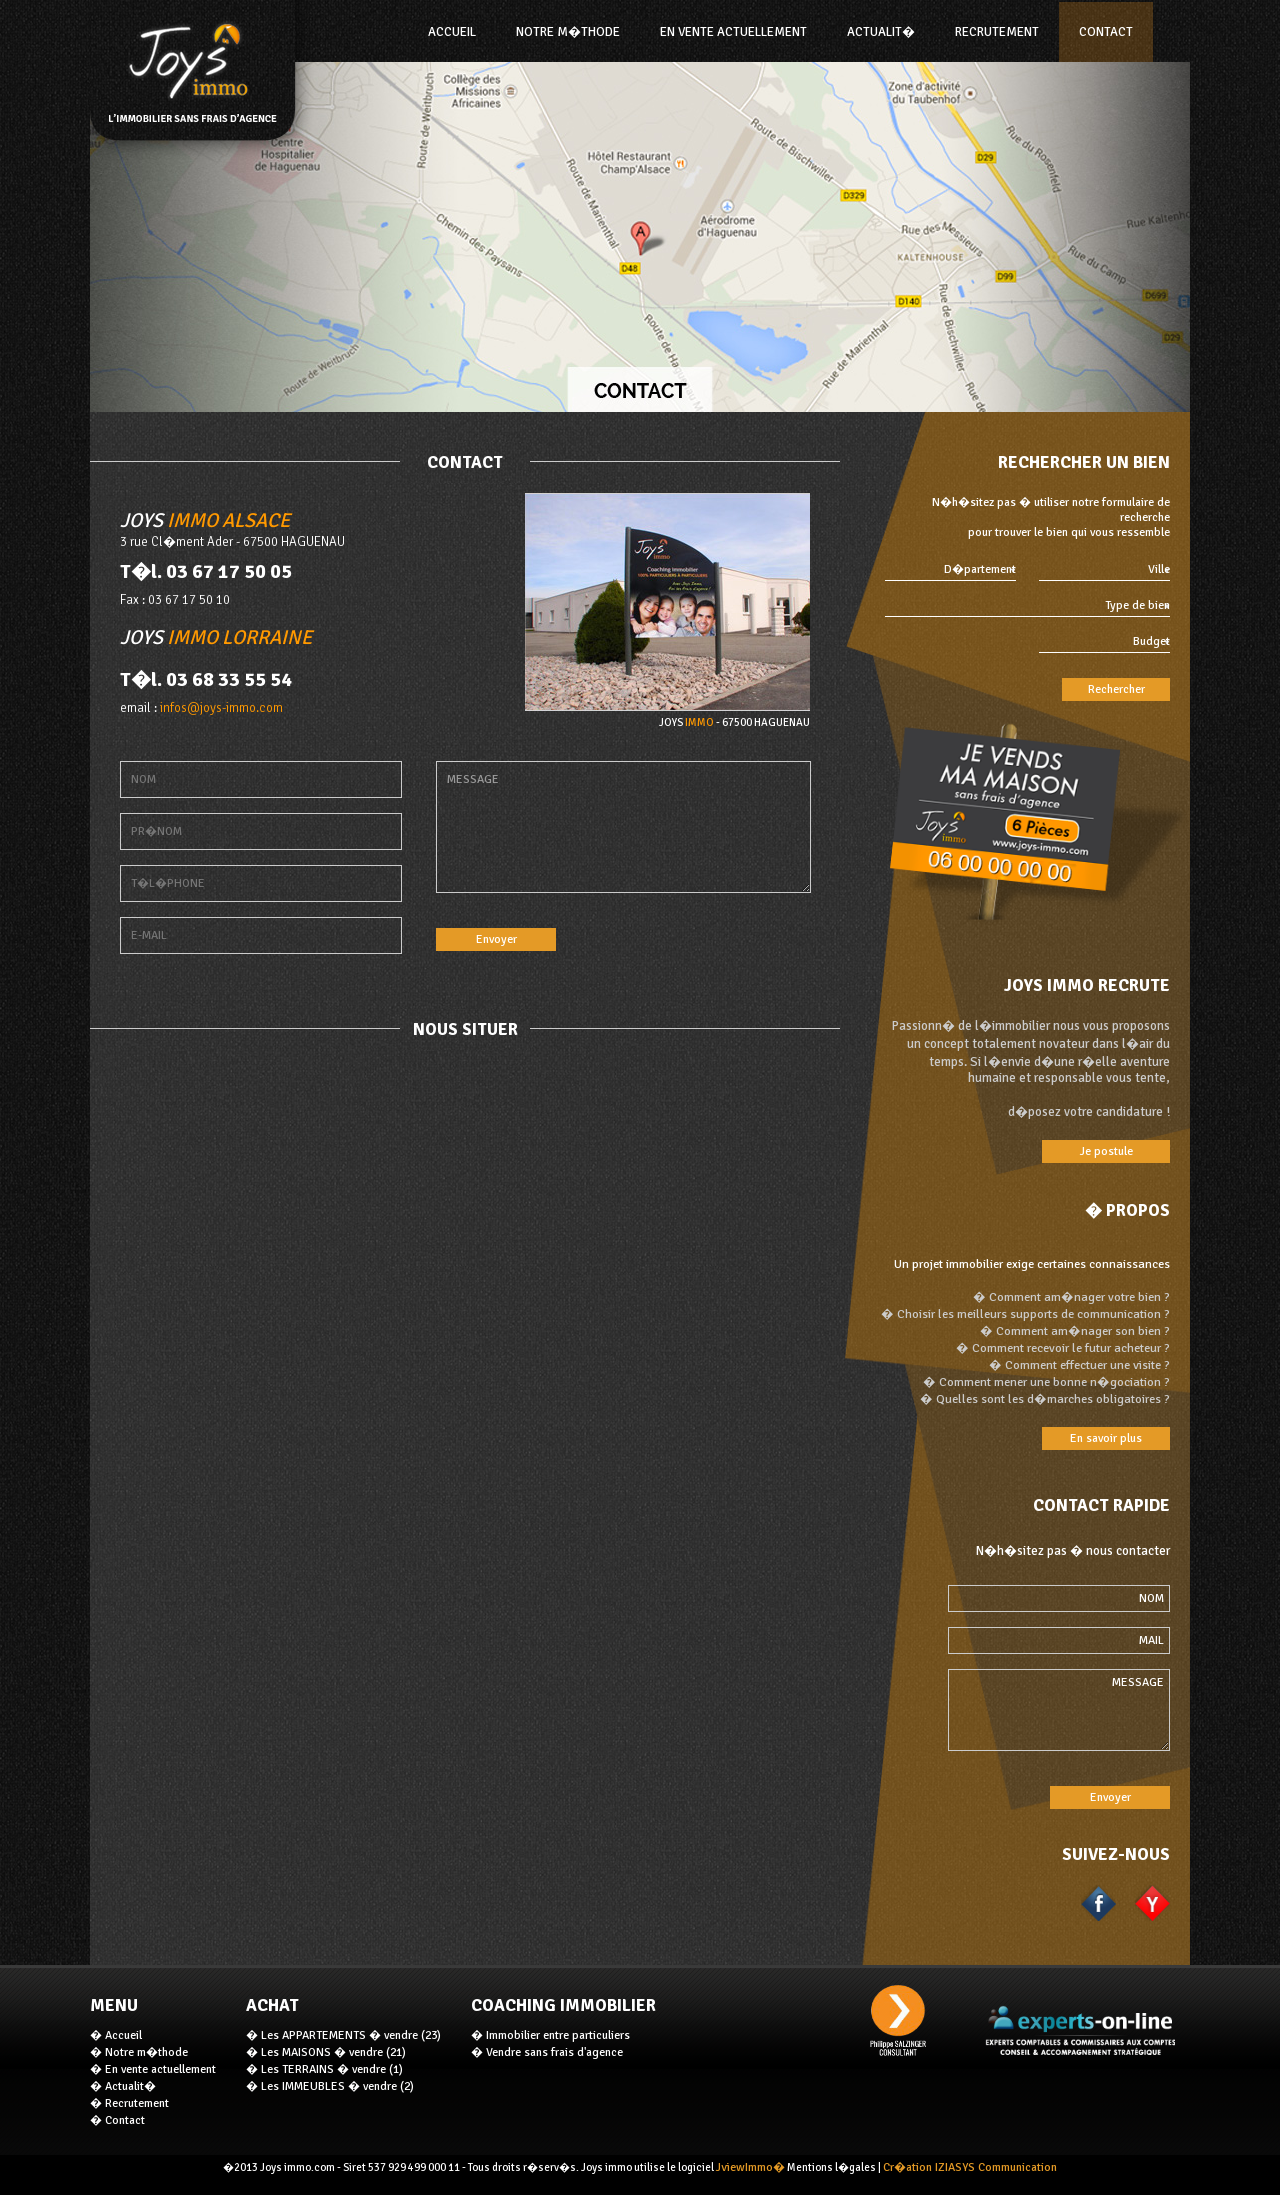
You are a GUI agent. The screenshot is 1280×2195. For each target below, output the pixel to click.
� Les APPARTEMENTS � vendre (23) (343, 2035)
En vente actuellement (733, 32)
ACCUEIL (452, 32)
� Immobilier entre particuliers (550, 2035)
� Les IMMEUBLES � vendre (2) (330, 2086)
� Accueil (116, 2035)
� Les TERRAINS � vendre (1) (324, 2069)
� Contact (117, 2120)
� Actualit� (123, 2086)
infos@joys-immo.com (221, 708)
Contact (1106, 32)
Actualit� (881, 32)
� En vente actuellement (153, 2069)
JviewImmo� (750, 2167)
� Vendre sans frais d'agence (547, 2052)
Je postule (1106, 1151)
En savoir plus (1106, 1438)
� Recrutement (129, 2103)
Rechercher (1116, 689)
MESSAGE (623, 827)
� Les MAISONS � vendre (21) (326, 2052)
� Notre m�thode (139, 2052)
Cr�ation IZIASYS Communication (970, 2167)
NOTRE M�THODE (568, 32)
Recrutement (997, 32)
